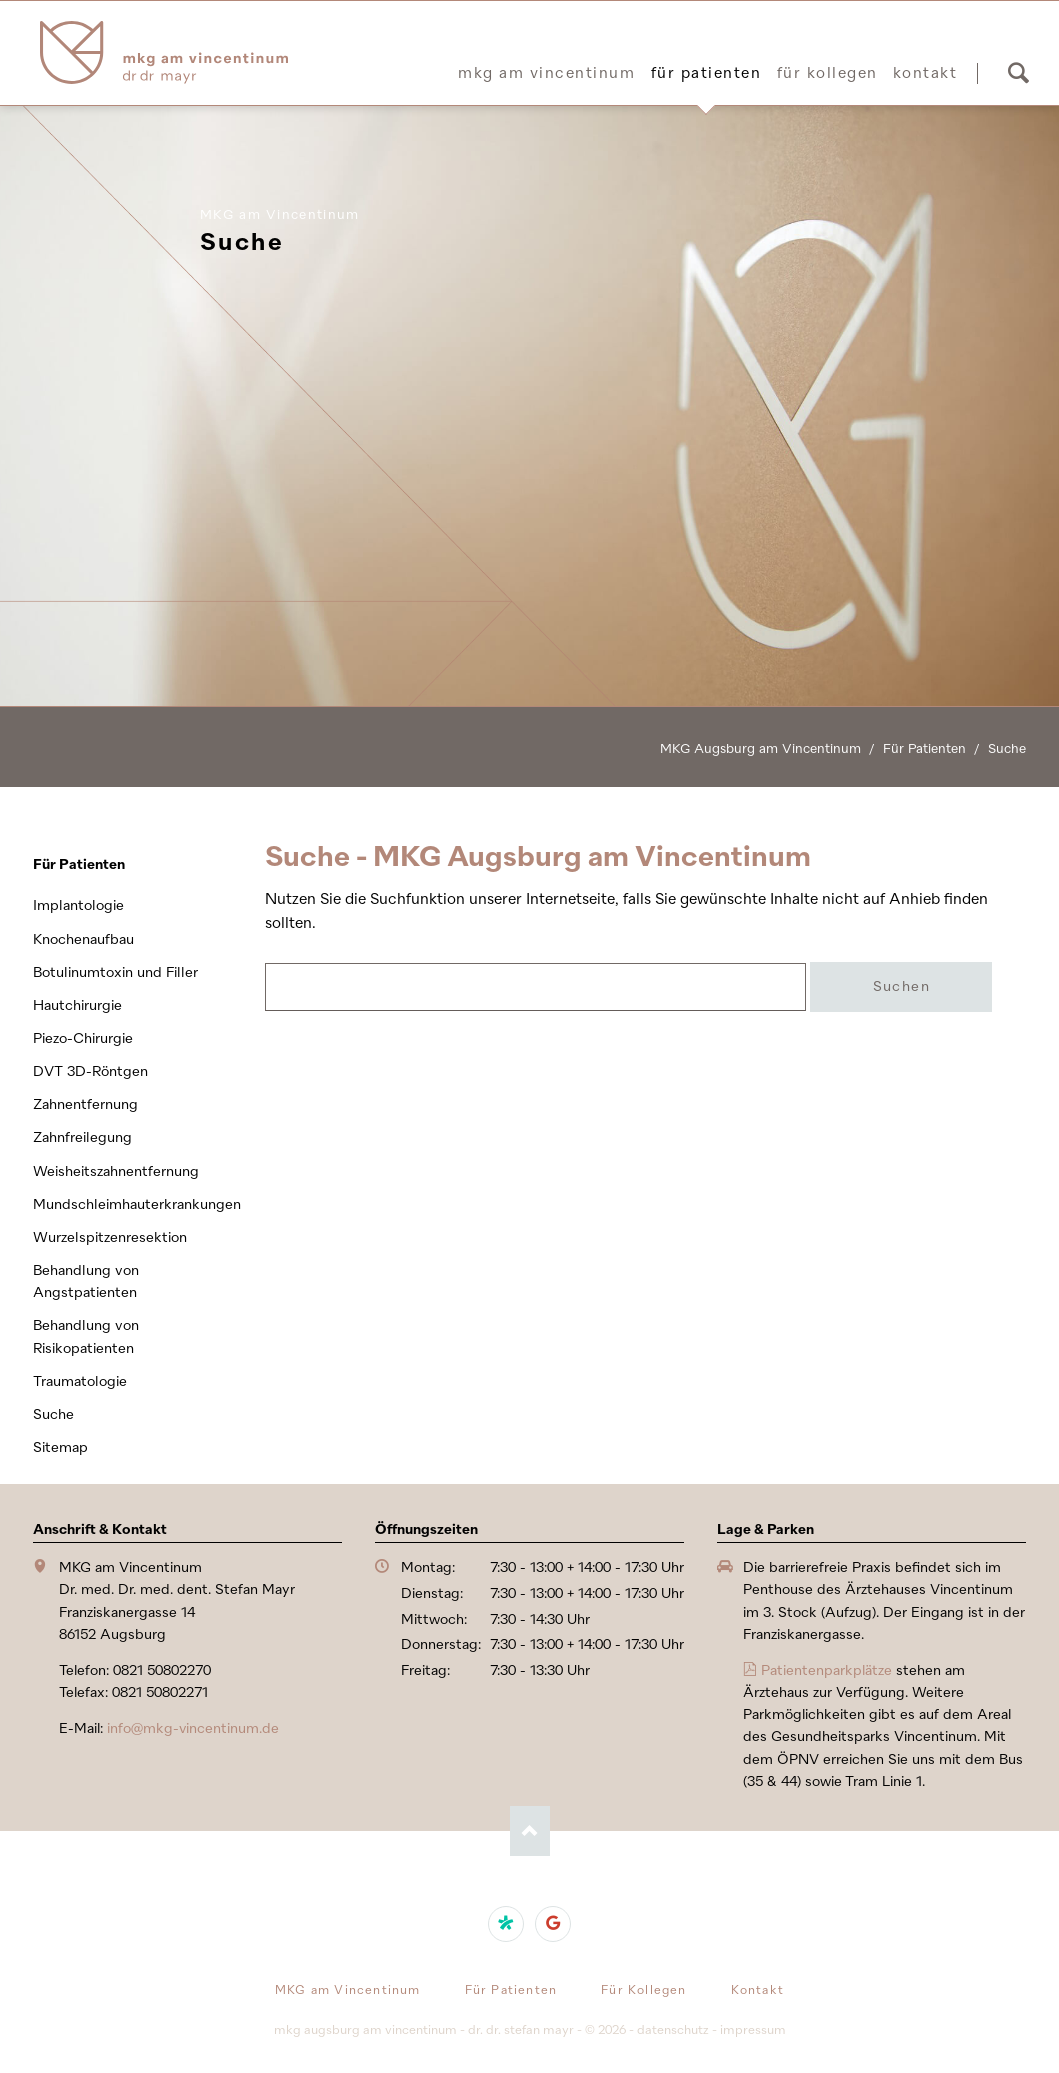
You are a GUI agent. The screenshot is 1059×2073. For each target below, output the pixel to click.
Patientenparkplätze (826, 1670)
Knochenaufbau (83, 939)
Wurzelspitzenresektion (110, 1237)
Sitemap (60, 1447)
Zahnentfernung (85, 1104)
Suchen (1018, 73)
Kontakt (925, 73)
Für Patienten (706, 73)
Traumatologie (80, 1381)
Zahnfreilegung (82, 1137)
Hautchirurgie (77, 1005)
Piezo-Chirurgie (83, 1038)
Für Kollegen (827, 73)
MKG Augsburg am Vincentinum (760, 748)
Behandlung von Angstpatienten (86, 1281)
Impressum (753, 2029)
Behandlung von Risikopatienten (86, 1336)
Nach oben (530, 1831)
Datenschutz (673, 2029)
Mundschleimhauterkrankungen (132, 1204)
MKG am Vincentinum (546, 73)
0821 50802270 (162, 1670)
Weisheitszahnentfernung (116, 1171)
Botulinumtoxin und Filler (115, 972)
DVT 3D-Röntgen (90, 1071)
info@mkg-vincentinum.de (193, 1728)
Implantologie (78, 905)
